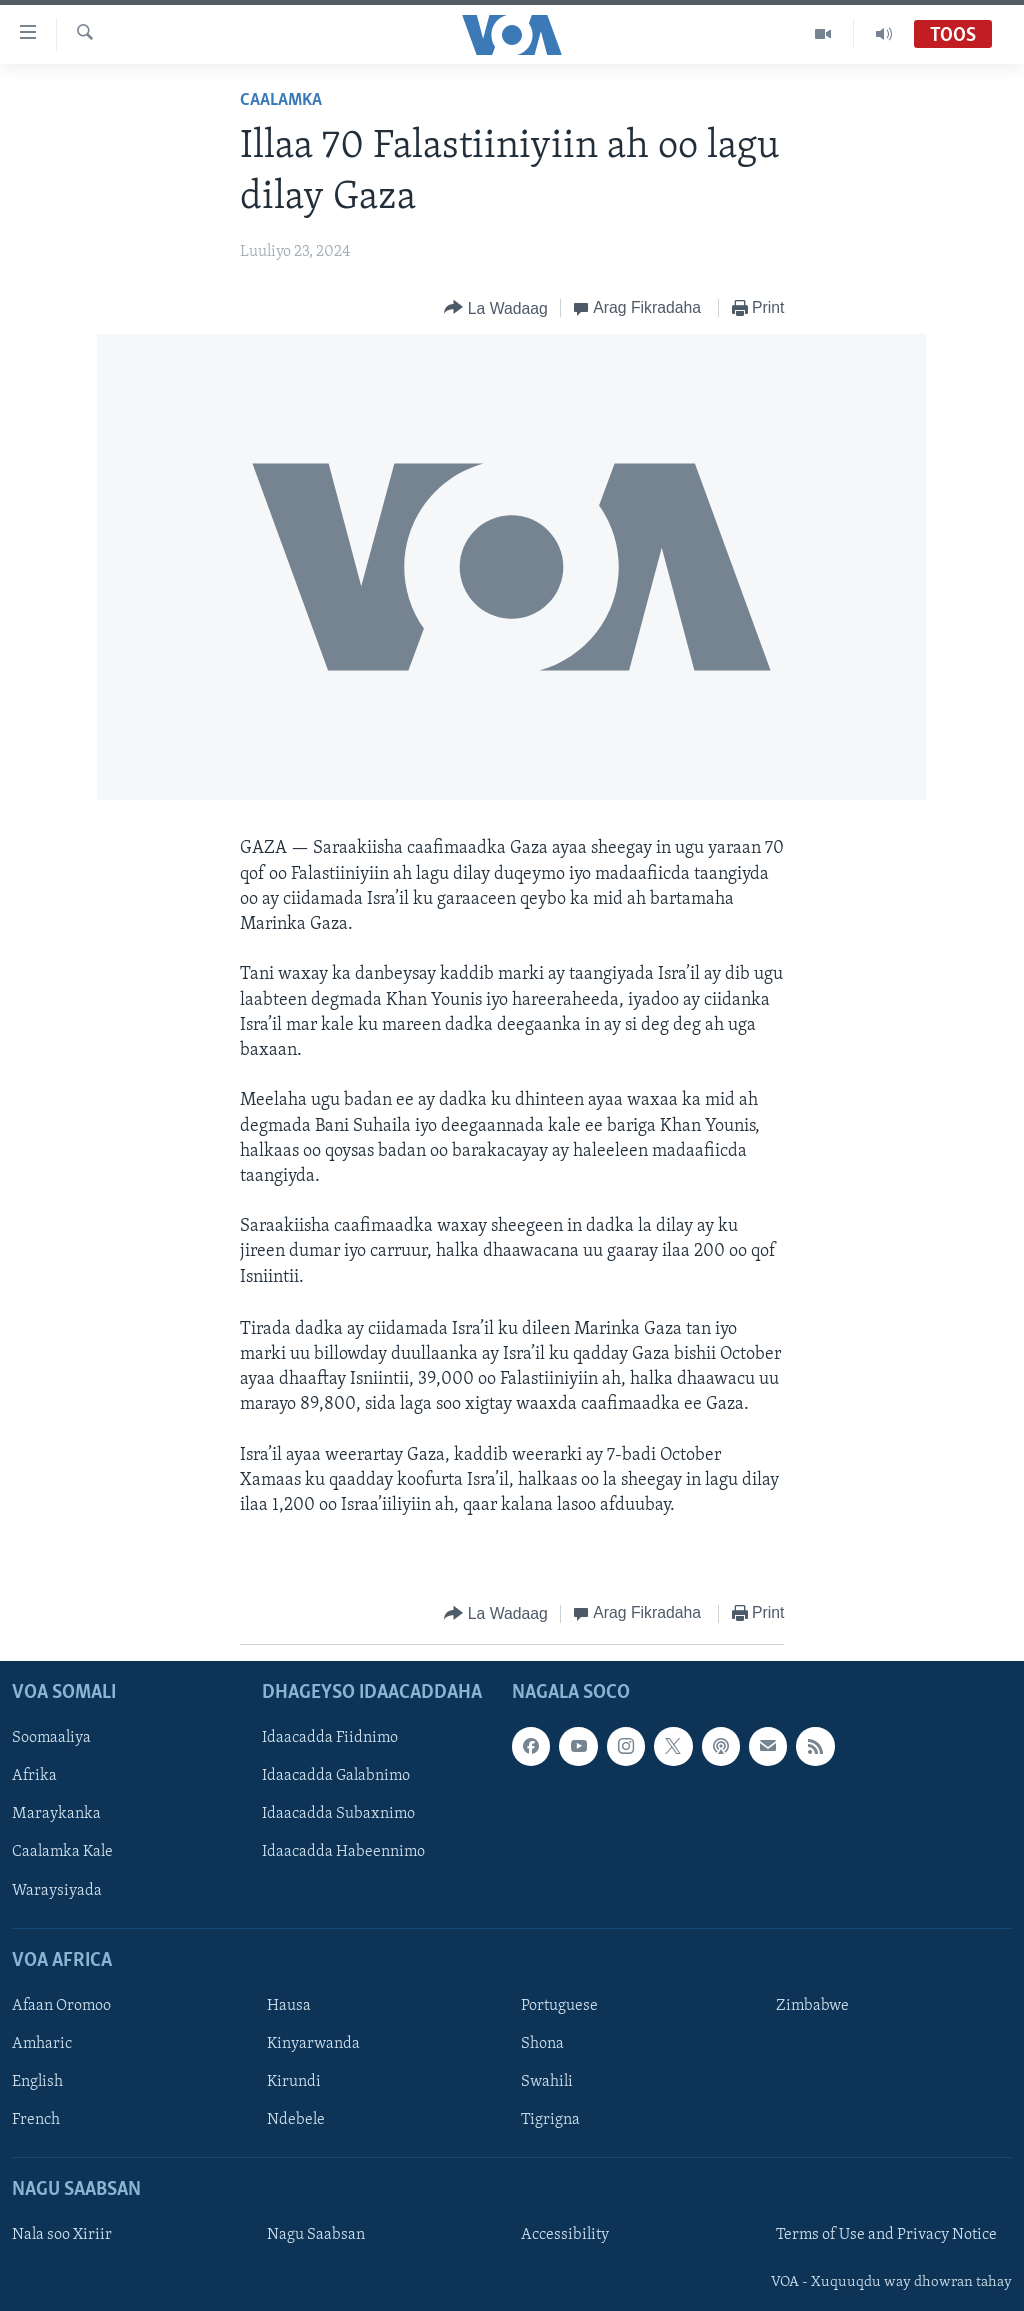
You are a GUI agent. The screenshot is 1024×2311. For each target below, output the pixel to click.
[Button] (495, 308)
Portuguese (559, 2006)
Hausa (289, 2006)
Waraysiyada (57, 1890)
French (36, 2120)
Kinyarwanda (313, 2044)
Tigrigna (550, 2120)
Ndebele (296, 2120)
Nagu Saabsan (316, 2235)
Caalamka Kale (62, 1852)
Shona (542, 2044)
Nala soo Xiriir (62, 2235)
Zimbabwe (812, 2006)
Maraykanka (56, 1814)
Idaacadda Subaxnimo (338, 1814)
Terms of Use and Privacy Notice (886, 2235)
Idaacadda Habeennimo (343, 1852)
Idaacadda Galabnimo (336, 1776)
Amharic (42, 2044)
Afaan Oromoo (61, 2006)
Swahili (547, 2082)
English (37, 2082)
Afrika (34, 1776)
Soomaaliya (51, 1738)
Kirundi (294, 2082)
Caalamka (281, 100)
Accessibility (565, 2235)
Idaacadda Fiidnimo (330, 1738)
